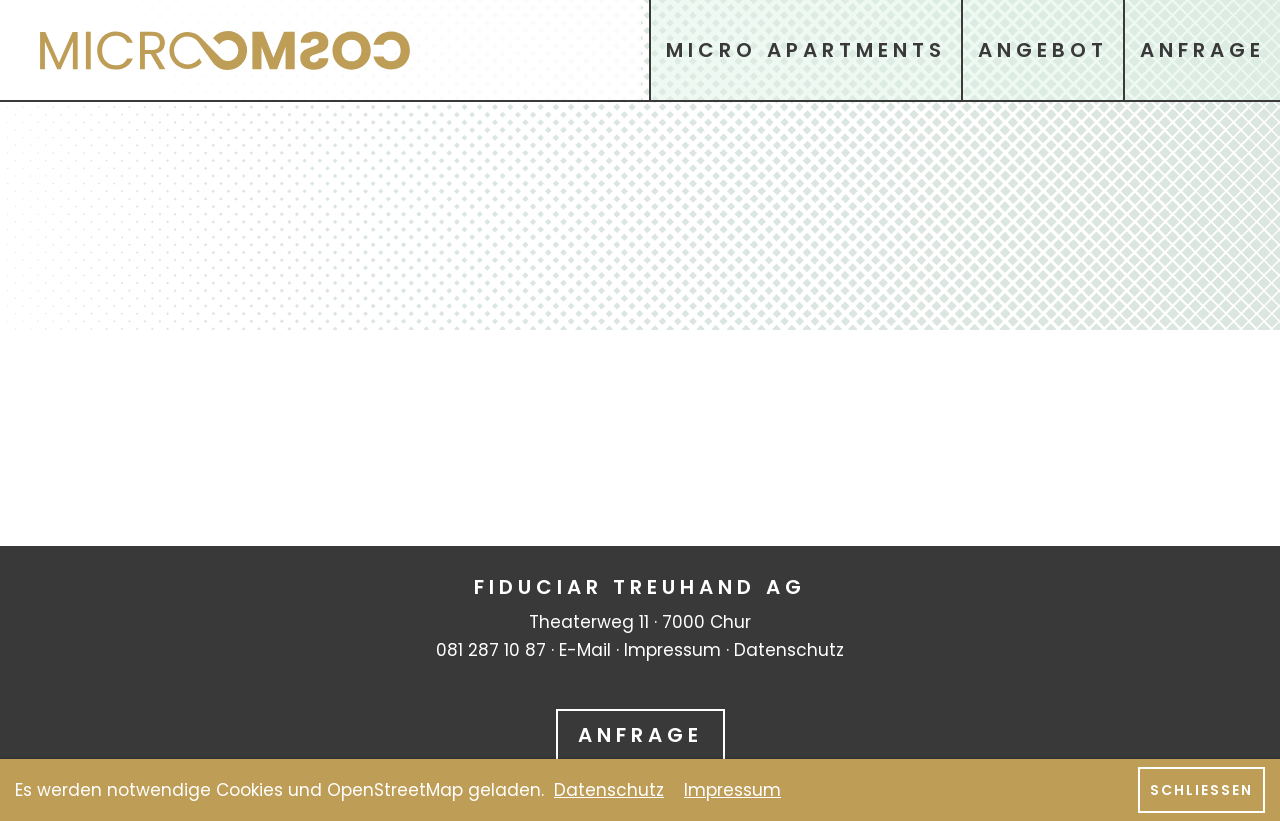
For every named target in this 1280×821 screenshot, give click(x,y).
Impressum (672, 650)
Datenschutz (789, 650)
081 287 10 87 (491, 650)
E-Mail (585, 650)
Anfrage (640, 735)
